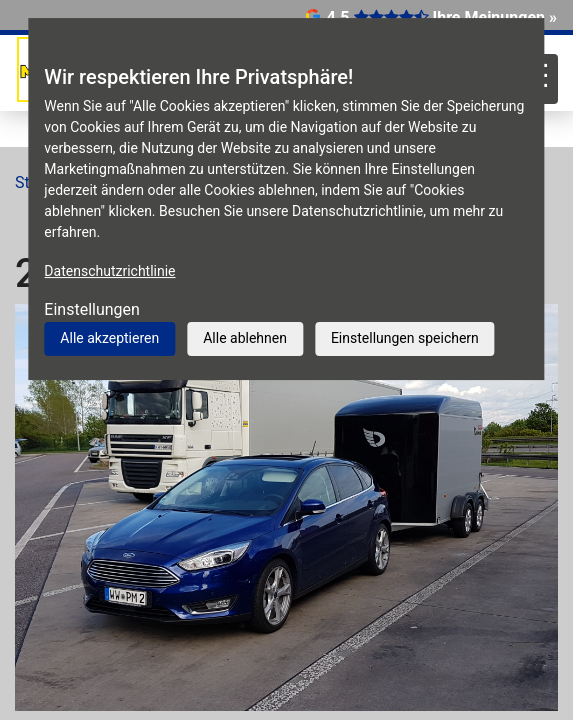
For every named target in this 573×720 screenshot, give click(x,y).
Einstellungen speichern (405, 338)
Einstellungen (92, 309)
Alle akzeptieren (109, 338)
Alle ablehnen (245, 338)
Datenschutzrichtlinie (109, 271)
